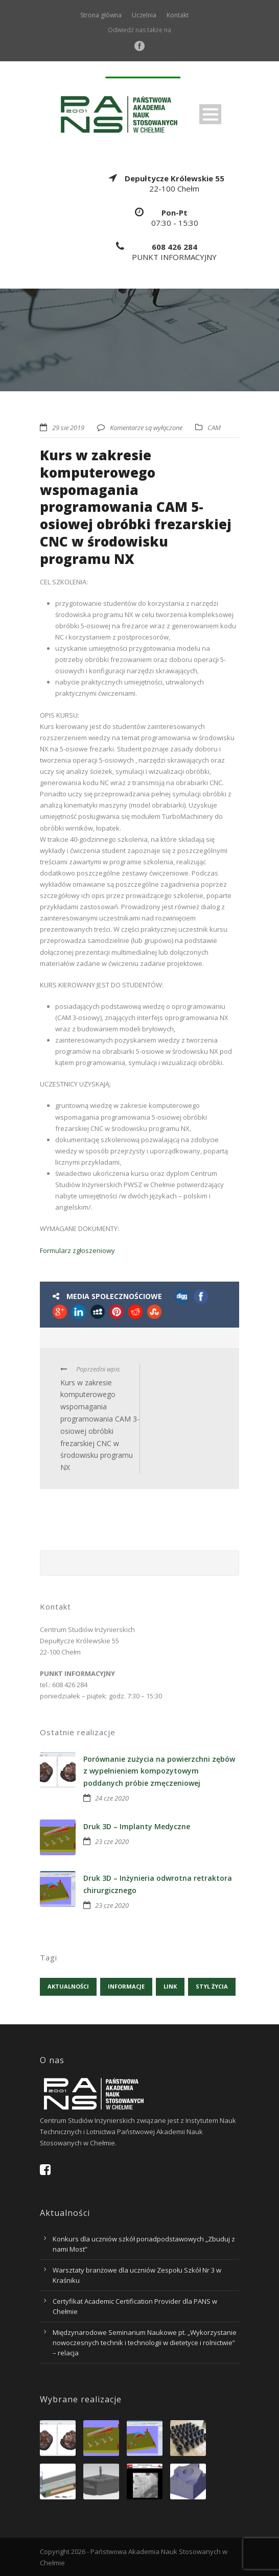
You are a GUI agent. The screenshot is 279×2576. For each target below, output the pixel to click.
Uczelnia (144, 15)
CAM (214, 427)
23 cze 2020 (112, 1841)
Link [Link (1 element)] (170, 1986)
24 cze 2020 (112, 1798)
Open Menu (210, 114)
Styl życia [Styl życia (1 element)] (212, 1986)
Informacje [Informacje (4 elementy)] (126, 1986)
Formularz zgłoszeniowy (77, 1250)
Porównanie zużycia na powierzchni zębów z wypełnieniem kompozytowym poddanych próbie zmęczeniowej (159, 1771)
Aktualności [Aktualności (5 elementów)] (68, 1986)
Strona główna (101, 15)
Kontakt (178, 15)
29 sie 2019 (68, 427)
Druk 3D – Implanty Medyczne (136, 1826)
